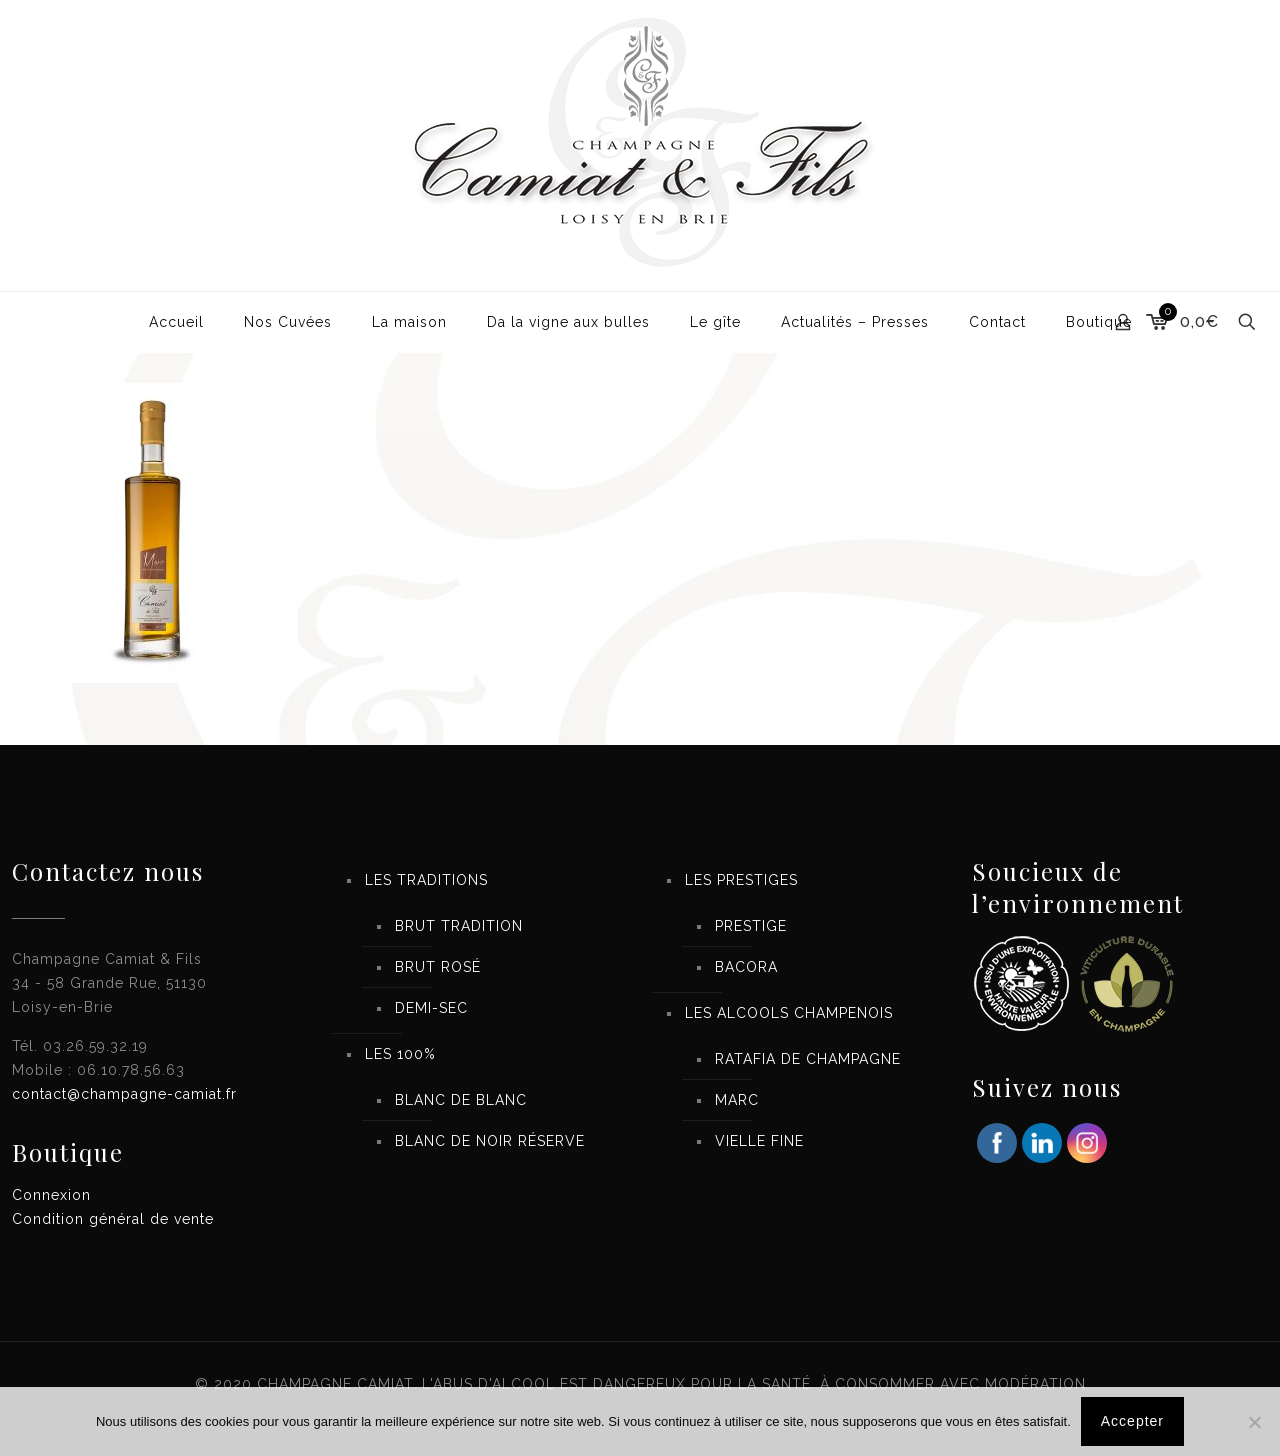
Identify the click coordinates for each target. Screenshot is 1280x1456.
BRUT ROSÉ (438, 967)
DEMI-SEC (431, 1008)
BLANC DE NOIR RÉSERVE (490, 1141)
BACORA (746, 967)
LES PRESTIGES (741, 880)
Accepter (1132, 1421)
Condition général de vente (113, 1219)
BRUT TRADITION (459, 926)
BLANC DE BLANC (461, 1100)
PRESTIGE (751, 926)
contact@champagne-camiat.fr (124, 1094)
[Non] (1255, 1422)
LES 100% (400, 1054)
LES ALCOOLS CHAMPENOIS (789, 1013)
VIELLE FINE (759, 1141)
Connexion (51, 1195)
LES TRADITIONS (426, 880)
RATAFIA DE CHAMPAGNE (808, 1059)
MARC (737, 1100)
